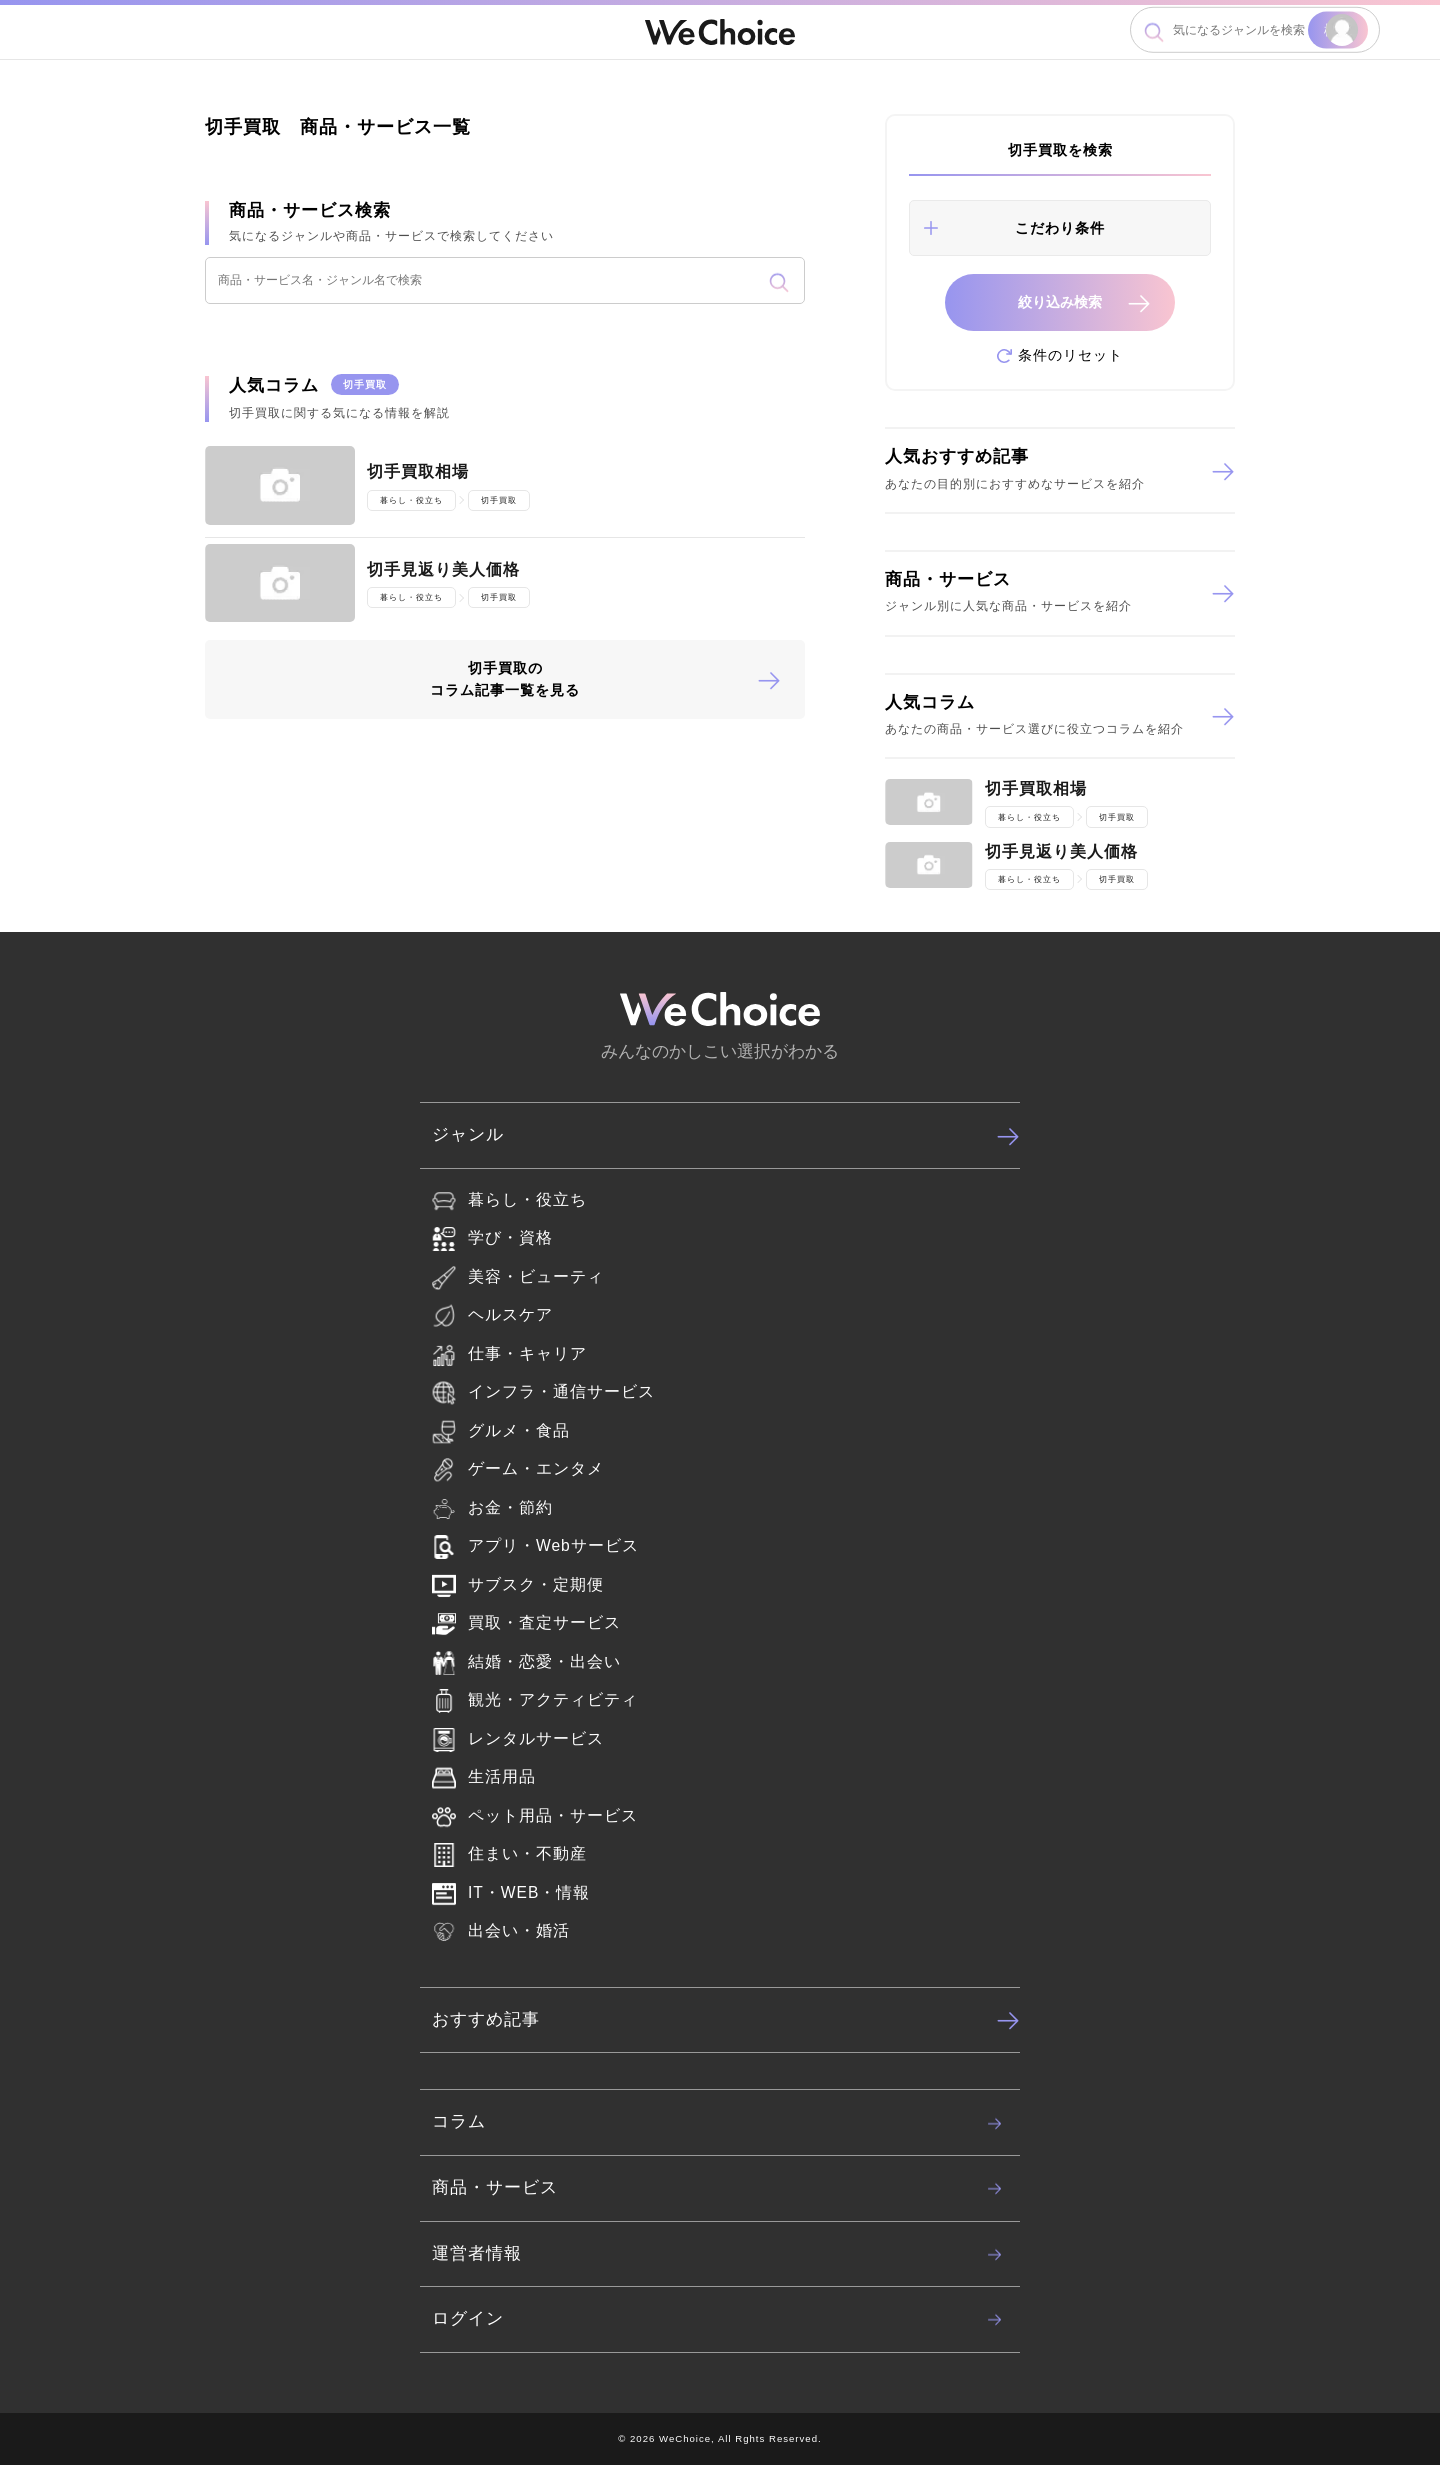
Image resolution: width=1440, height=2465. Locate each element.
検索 (1338, 30)
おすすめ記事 (726, 2020)
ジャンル (726, 1136)
